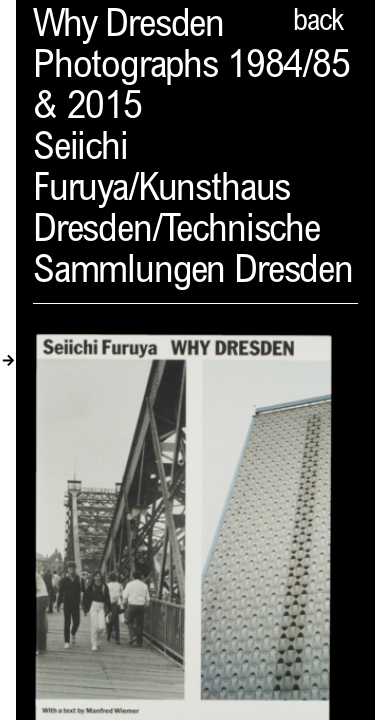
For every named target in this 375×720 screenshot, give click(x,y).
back (318, 23)
